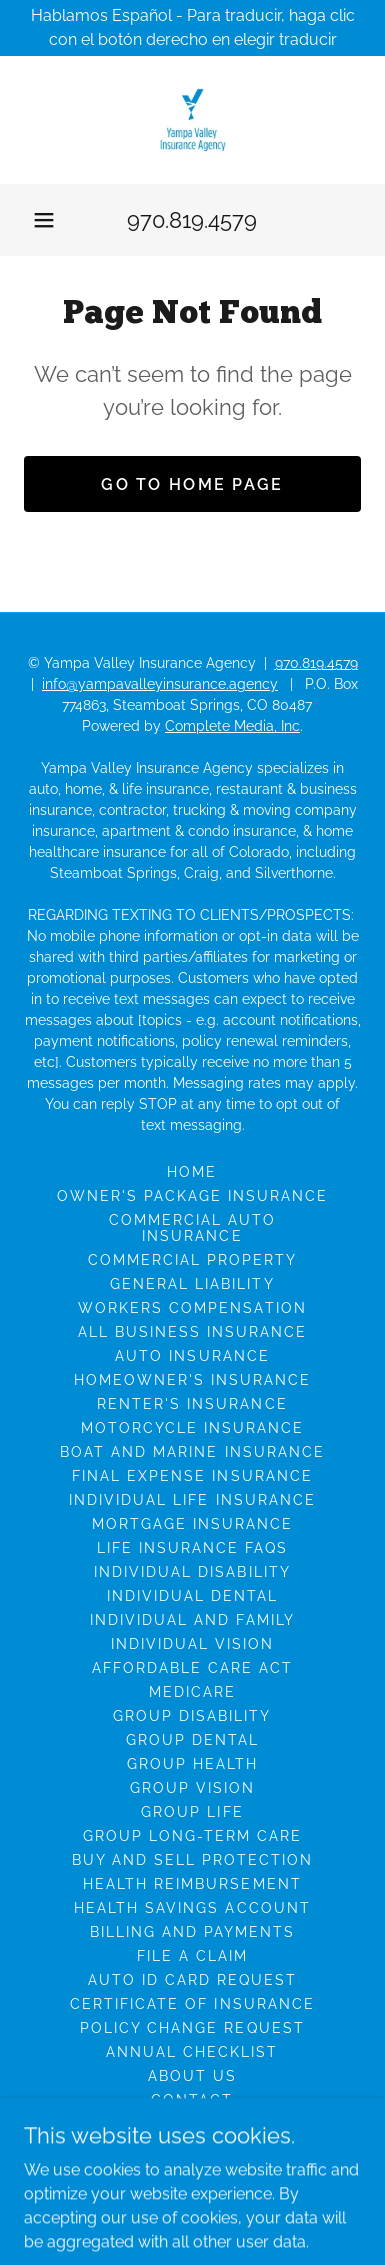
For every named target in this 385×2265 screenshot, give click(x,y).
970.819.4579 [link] (192, 220)
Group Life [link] (192, 1812)
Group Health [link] (192, 1764)
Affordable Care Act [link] (192, 1668)
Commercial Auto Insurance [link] (192, 1228)
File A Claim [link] (192, 1956)
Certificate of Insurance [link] (192, 2004)
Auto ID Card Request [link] (192, 1980)
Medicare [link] (192, 1692)
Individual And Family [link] (192, 1620)
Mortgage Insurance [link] (192, 1524)
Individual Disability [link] (192, 1572)
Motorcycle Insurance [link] (192, 1428)
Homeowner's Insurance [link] (192, 1380)
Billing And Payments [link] (192, 1932)
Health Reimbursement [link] (192, 1884)
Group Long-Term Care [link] (192, 1836)
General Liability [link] (192, 1284)
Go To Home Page (192, 484)
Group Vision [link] (192, 1788)
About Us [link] (192, 2076)
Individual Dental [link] (192, 1596)
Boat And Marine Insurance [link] (192, 1452)
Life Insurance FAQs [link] (192, 1548)
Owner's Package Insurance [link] (192, 1196)
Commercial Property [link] (192, 1260)
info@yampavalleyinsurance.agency (160, 684)
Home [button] (192, 1172)
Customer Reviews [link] (192, 2148)
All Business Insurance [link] (192, 1332)
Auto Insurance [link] (192, 1356)
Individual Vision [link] (192, 1644)
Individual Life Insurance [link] (192, 1500)
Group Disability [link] (192, 1716)
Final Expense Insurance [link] (192, 1476)
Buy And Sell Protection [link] (192, 1860)
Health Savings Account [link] (192, 1908)
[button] (44, 220)
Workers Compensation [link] (192, 1308)
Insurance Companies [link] (192, 2124)
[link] (193, 120)
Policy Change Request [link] (192, 2028)
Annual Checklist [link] (192, 2052)
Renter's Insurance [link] (192, 1404)
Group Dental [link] (192, 1740)
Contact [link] (192, 2100)
